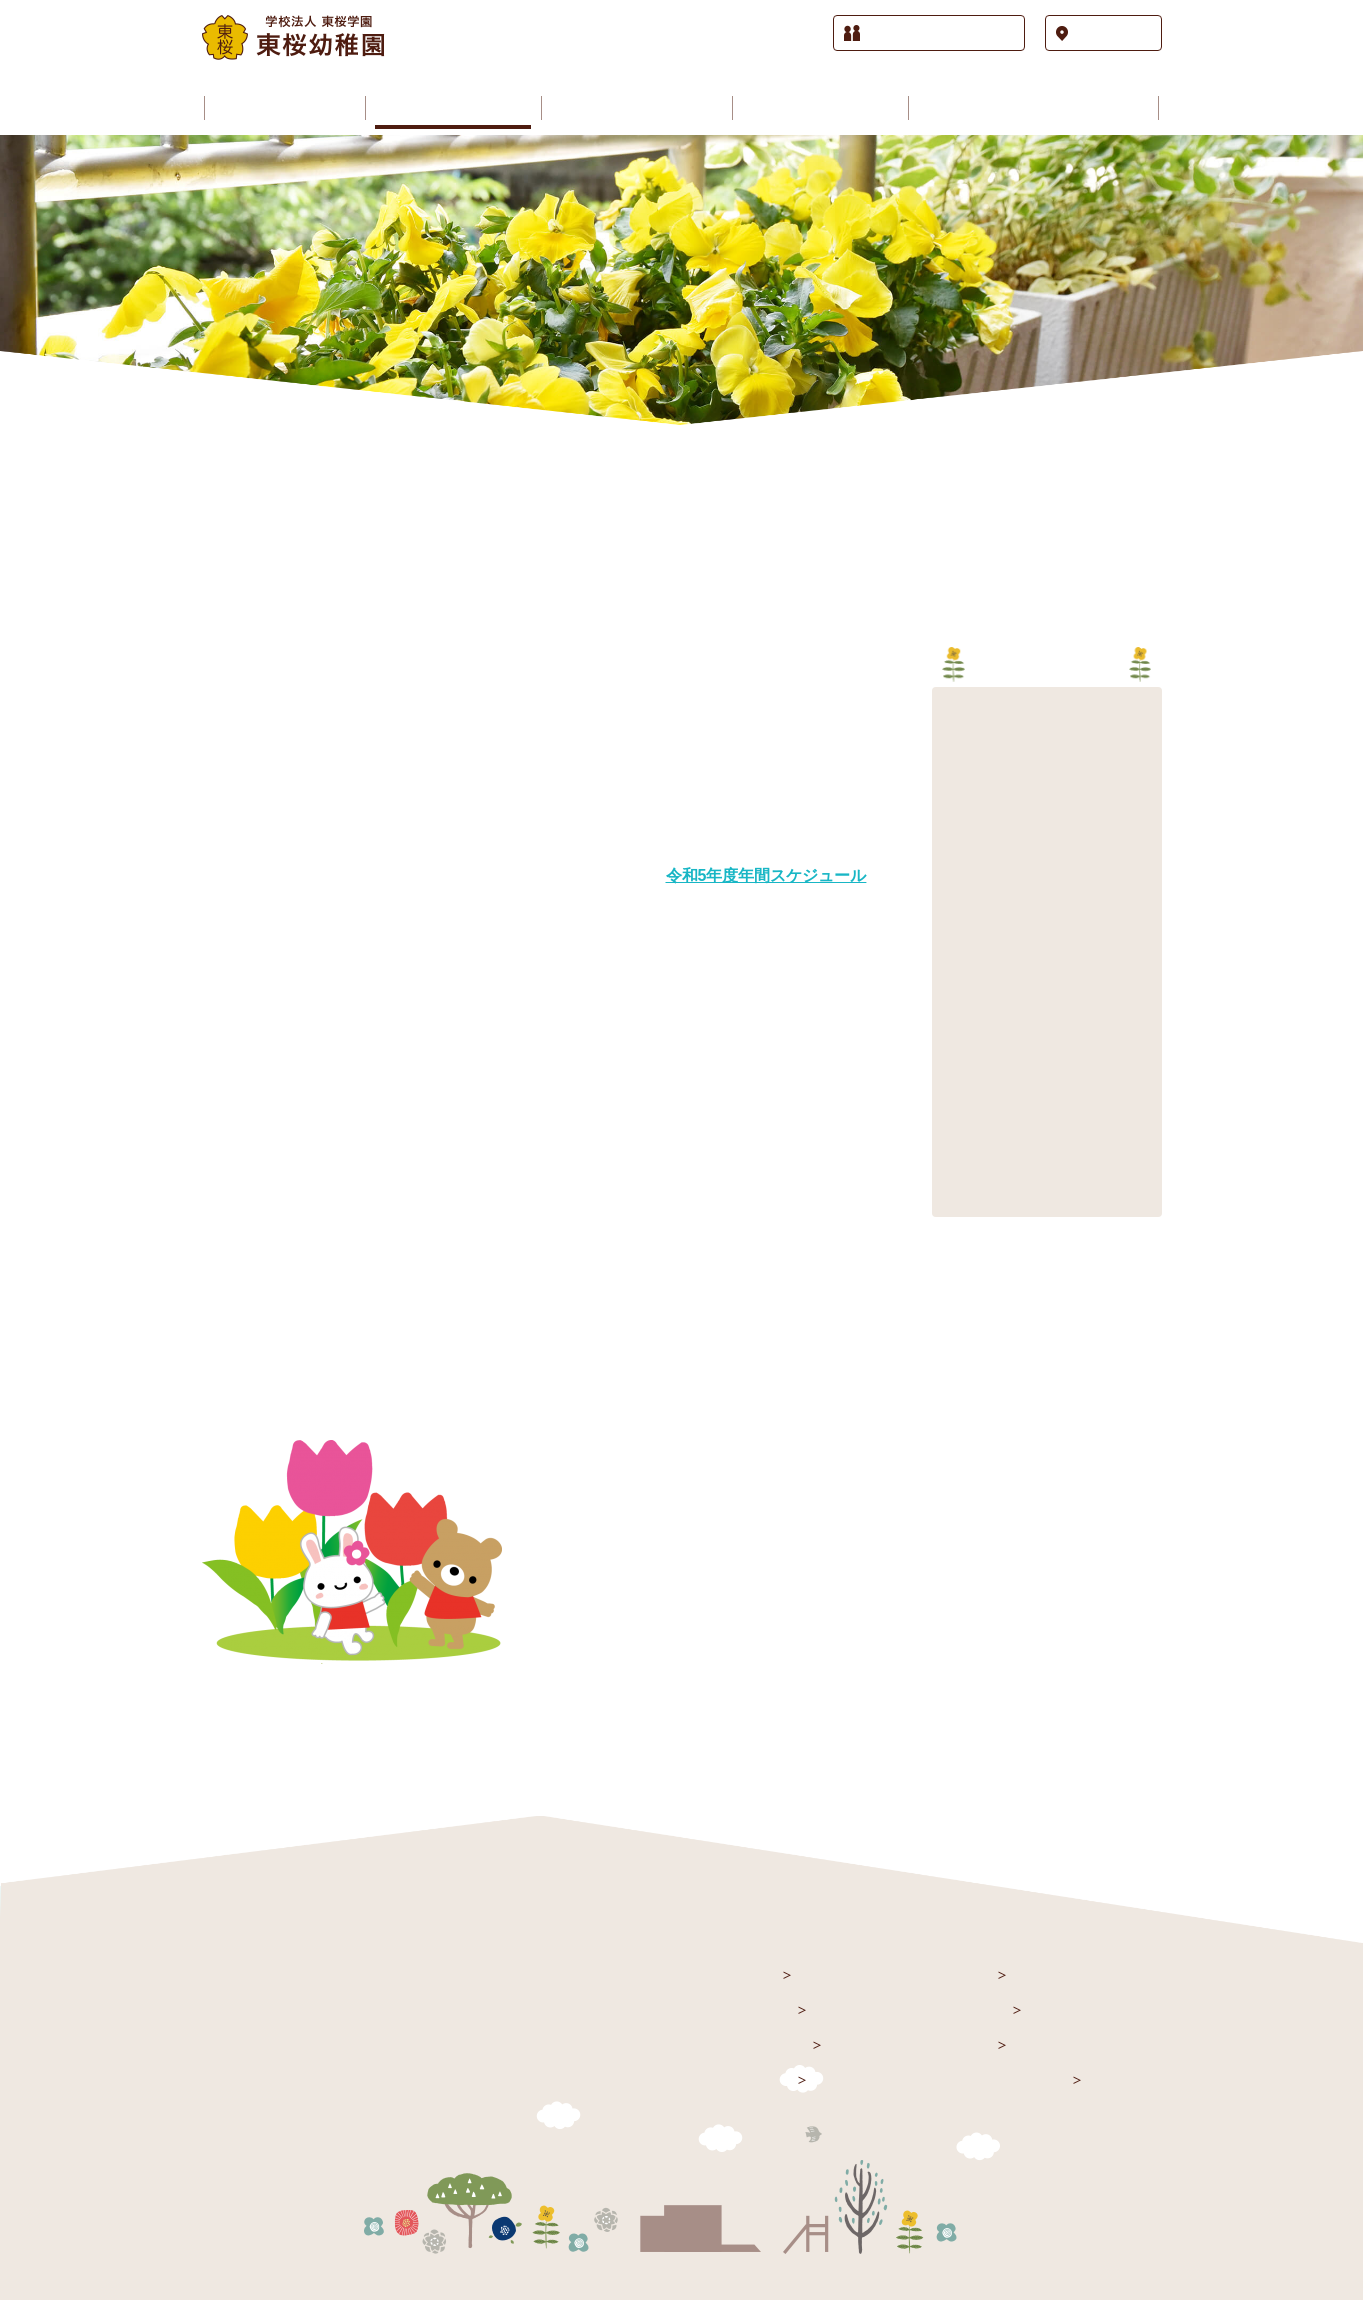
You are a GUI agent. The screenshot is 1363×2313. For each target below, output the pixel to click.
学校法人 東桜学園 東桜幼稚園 (330, 1990)
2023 (958, 771)
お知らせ (762, 2021)
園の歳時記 (969, 2021)
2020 (958, 861)
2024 (958, 741)
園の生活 (962, 1986)
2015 (958, 1011)
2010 (958, 1161)
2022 (958, 801)
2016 (958, 981)
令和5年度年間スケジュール (766, 876)
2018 (958, 921)
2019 (958, 891)
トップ (754, 1986)
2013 (958, 1071)
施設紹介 (762, 2091)
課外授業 (962, 2056)
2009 (958, 1191)
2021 (958, 831)
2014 (958, 1041)
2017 (958, 951)
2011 (958, 1131)
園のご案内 (769, 2056)
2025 (958, 711)
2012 (958, 1101)
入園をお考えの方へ (999, 2091)
